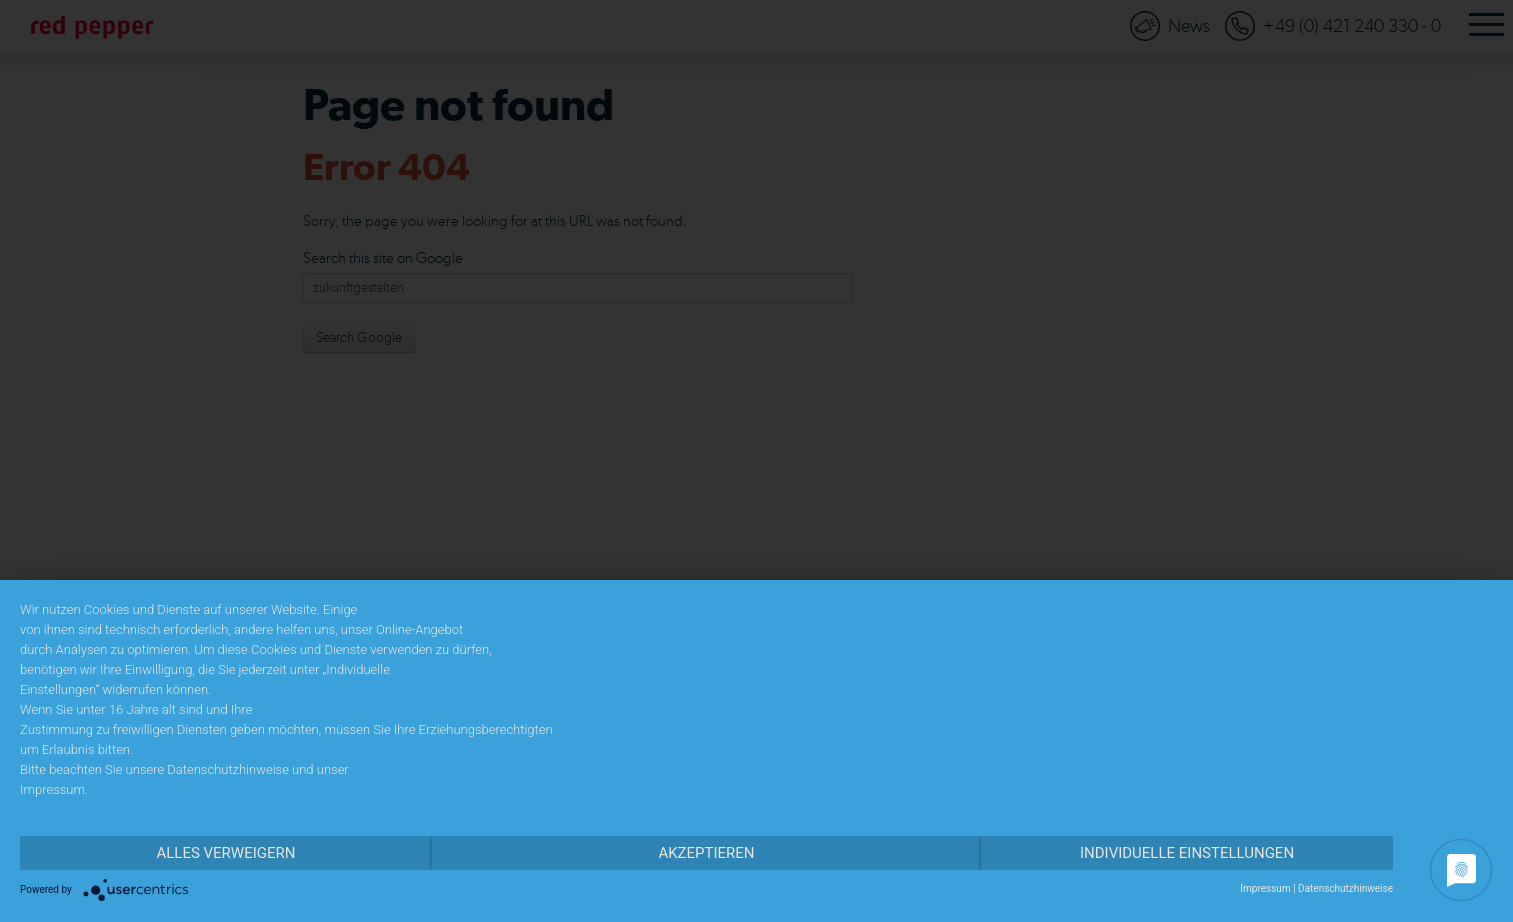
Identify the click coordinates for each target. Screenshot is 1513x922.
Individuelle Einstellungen (1187, 853)
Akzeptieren (706, 853)
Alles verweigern (225, 853)
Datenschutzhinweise (1345, 888)
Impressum (1265, 888)
